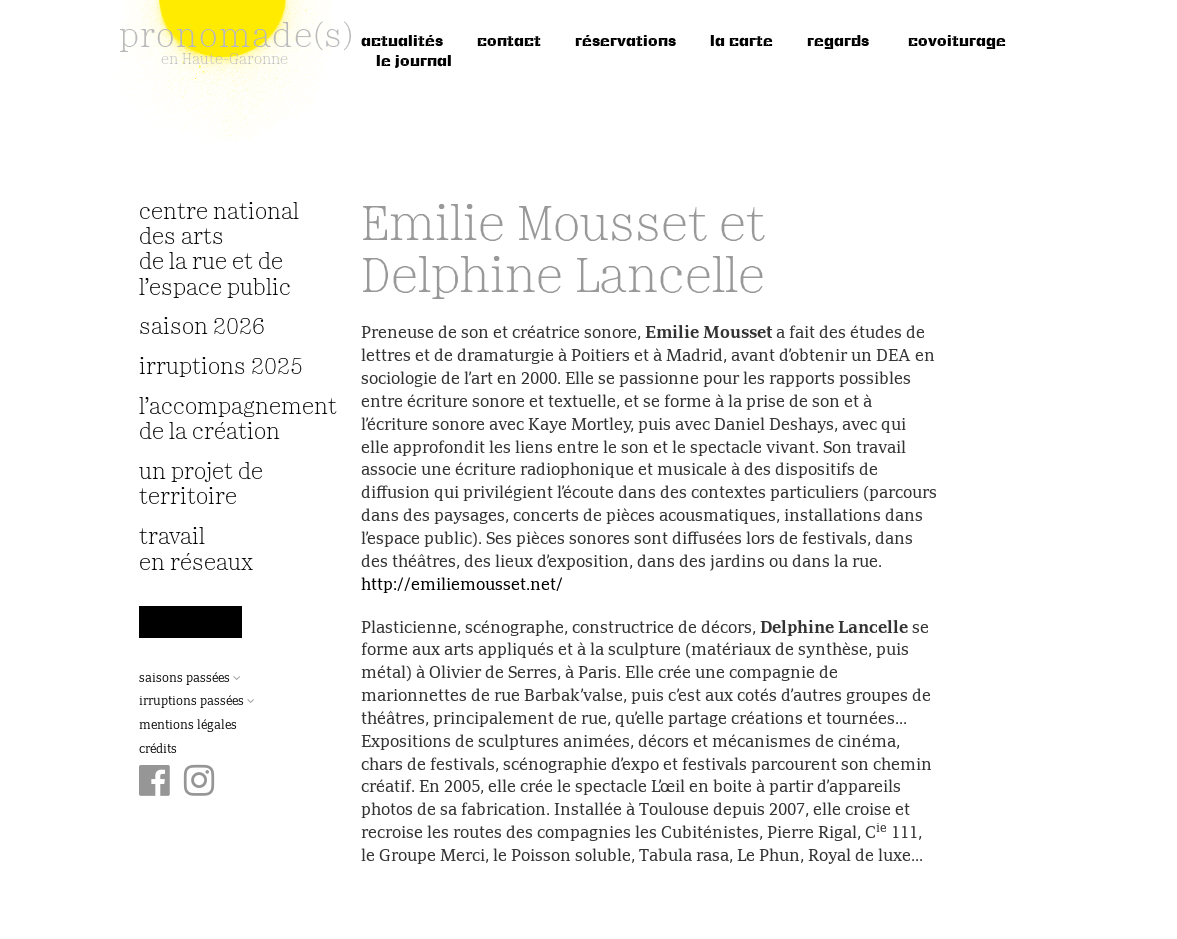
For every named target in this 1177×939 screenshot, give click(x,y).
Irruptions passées (197, 702)
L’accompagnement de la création (225, 420)
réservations (625, 42)
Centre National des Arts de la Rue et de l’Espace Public (219, 250)
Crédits (158, 750)
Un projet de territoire (201, 485)
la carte (741, 42)
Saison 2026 (202, 327)
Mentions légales (188, 726)
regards (838, 42)
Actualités (402, 42)
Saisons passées (190, 679)
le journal (414, 62)
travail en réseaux (196, 550)
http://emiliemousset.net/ (462, 586)
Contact (509, 42)
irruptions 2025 (221, 367)
